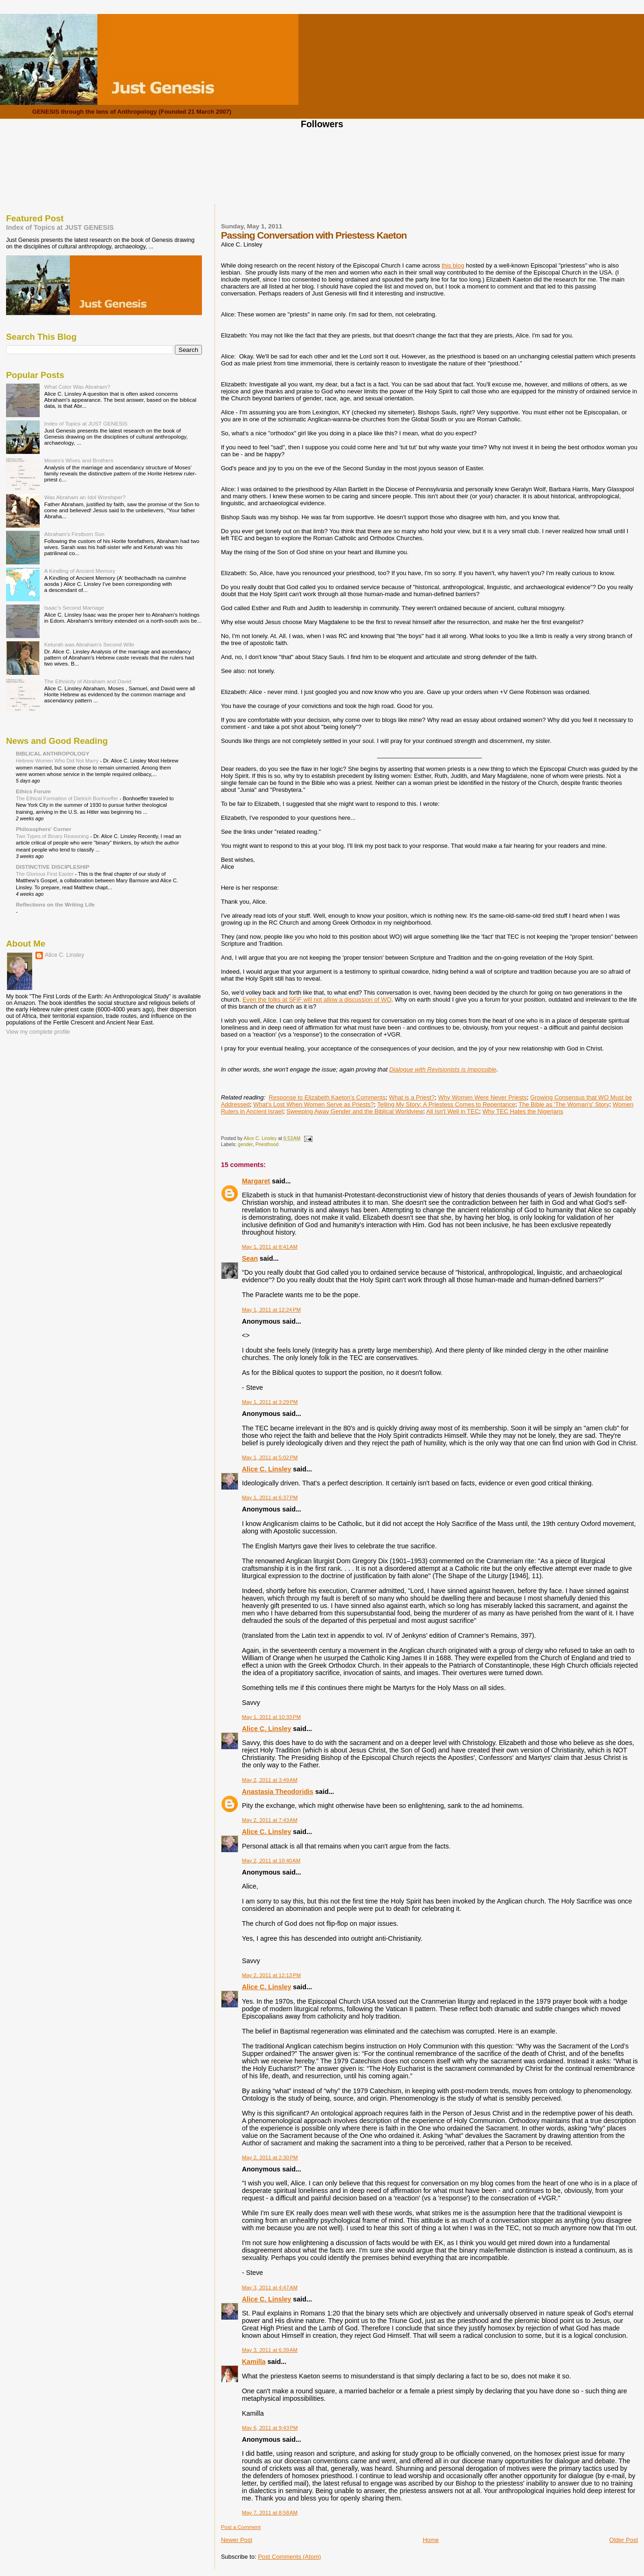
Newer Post (236, 2539)
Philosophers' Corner (43, 829)
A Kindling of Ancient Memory (79, 571)
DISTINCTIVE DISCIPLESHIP (53, 867)
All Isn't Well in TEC (452, 1111)
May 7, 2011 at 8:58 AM (270, 2512)
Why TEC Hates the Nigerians (523, 1111)
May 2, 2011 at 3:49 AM (270, 1780)
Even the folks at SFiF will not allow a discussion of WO (316, 999)
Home (430, 2539)
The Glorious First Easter (45, 874)
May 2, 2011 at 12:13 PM (271, 1975)
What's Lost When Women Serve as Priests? (313, 1104)
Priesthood (267, 1144)
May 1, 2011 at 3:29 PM (270, 1402)
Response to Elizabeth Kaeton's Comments (327, 1097)
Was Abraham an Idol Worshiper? (85, 497)
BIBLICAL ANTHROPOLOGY (53, 753)
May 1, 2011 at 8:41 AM (270, 1247)
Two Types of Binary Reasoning (53, 836)
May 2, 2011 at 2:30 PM (270, 2157)
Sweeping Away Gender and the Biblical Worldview (354, 1111)
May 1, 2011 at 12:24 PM (271, 1309)
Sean (250, 1258)
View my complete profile (38, 1032)
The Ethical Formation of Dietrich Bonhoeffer (67, 798)
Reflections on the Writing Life (55, 904)
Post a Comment (241, 2527)
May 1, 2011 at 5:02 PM (270, 1457)
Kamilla (254, 2361)
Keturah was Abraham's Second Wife (89, 644)
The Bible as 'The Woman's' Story (564, 1104)
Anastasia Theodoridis (277, 1791)
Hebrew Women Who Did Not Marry (58, 760)
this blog (453, 265)
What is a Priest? (412, 1097)
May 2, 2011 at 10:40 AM (271, 1860)
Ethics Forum (33, 791)
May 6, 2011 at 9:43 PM (270, 2428)
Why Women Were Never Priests (482, 1097)
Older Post (623, 2539)
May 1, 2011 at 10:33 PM (271, 1717)
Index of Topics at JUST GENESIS (60, 227)
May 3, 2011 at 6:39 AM (270, 2350)
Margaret (256, 1181)
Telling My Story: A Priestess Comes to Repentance (446, 1104)
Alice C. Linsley (266, 1469)
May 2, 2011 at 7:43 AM (270, 1820)
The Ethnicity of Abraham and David (88, 681)
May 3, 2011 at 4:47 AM (270, 2287)
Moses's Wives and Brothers (78, 460)
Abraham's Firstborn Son (74, 534)
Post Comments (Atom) (289, 2556)
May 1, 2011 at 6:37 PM (270, 1497)
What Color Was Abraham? (77, 387)
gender (245, 1144)
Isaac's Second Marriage (74, 608)
